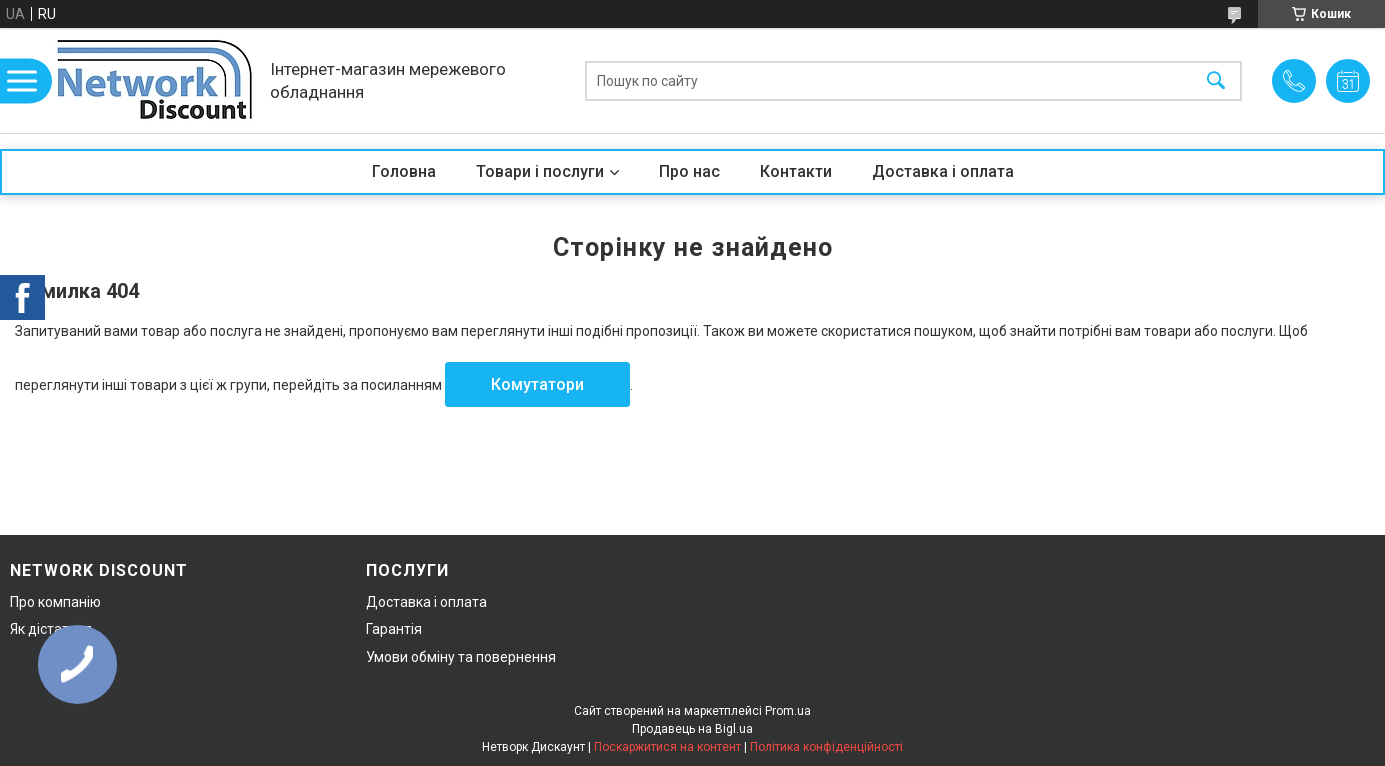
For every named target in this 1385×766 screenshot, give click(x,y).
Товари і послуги (540, 171)
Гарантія (394, 629)
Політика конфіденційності (826, 747)
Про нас (689, 171)
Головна (404, 171)
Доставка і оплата (943, 171)
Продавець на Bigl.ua (692, 729)
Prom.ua (788, 711)
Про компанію (55, 602)
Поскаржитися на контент (667, 747)
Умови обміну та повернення (461, 657)
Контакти (796, 171)
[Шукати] (1216, 80)
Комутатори (537, 384)
